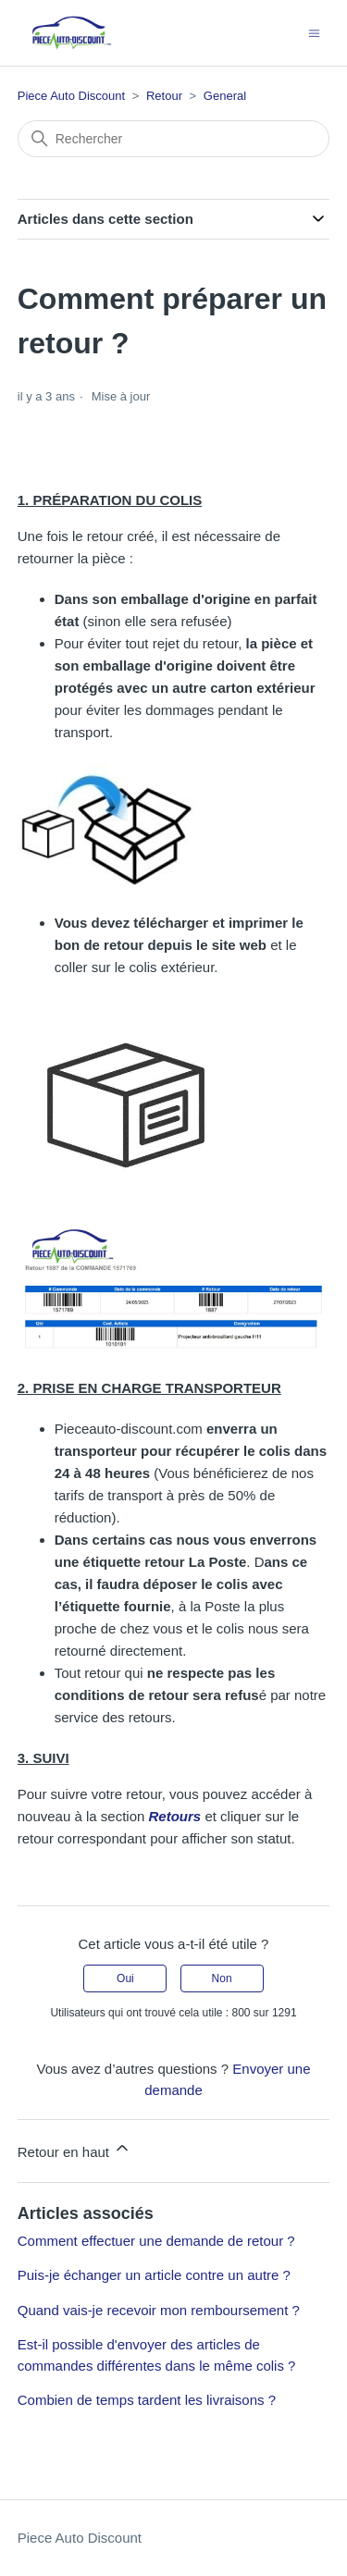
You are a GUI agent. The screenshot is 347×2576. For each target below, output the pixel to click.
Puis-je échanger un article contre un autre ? (154, 2275)
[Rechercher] (174, 138)
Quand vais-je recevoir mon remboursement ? (159, 2310)
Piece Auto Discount (71, 96)
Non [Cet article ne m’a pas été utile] (222, 1978)
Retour (164, 96)
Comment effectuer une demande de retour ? (156, 2241)
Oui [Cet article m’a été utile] (125, 1978)
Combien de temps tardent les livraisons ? (147, 2400)
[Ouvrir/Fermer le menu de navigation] (314, 32)
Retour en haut (74, 2149)
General (225, 96)
